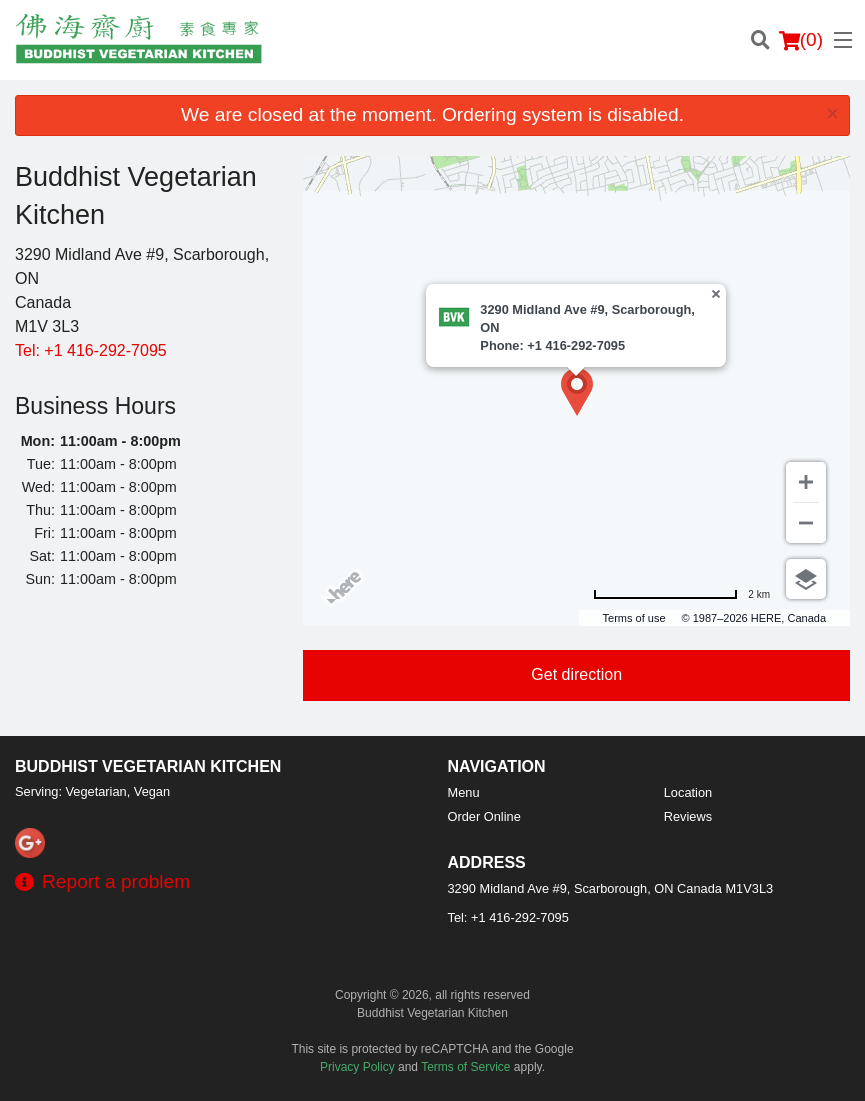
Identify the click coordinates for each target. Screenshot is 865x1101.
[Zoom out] (806, 523)
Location (688, 792)
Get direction (576, 674)
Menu (464, 792)
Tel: (91, 350)
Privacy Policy (357, 1067)
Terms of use (634, 618)
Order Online (484, 816)
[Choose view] (806, 579)
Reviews (688, 816)
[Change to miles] (681, 594)
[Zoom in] (806, 482)
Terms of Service (465, 1067)
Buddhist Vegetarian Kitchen (148, 766)
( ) (801, 40)
